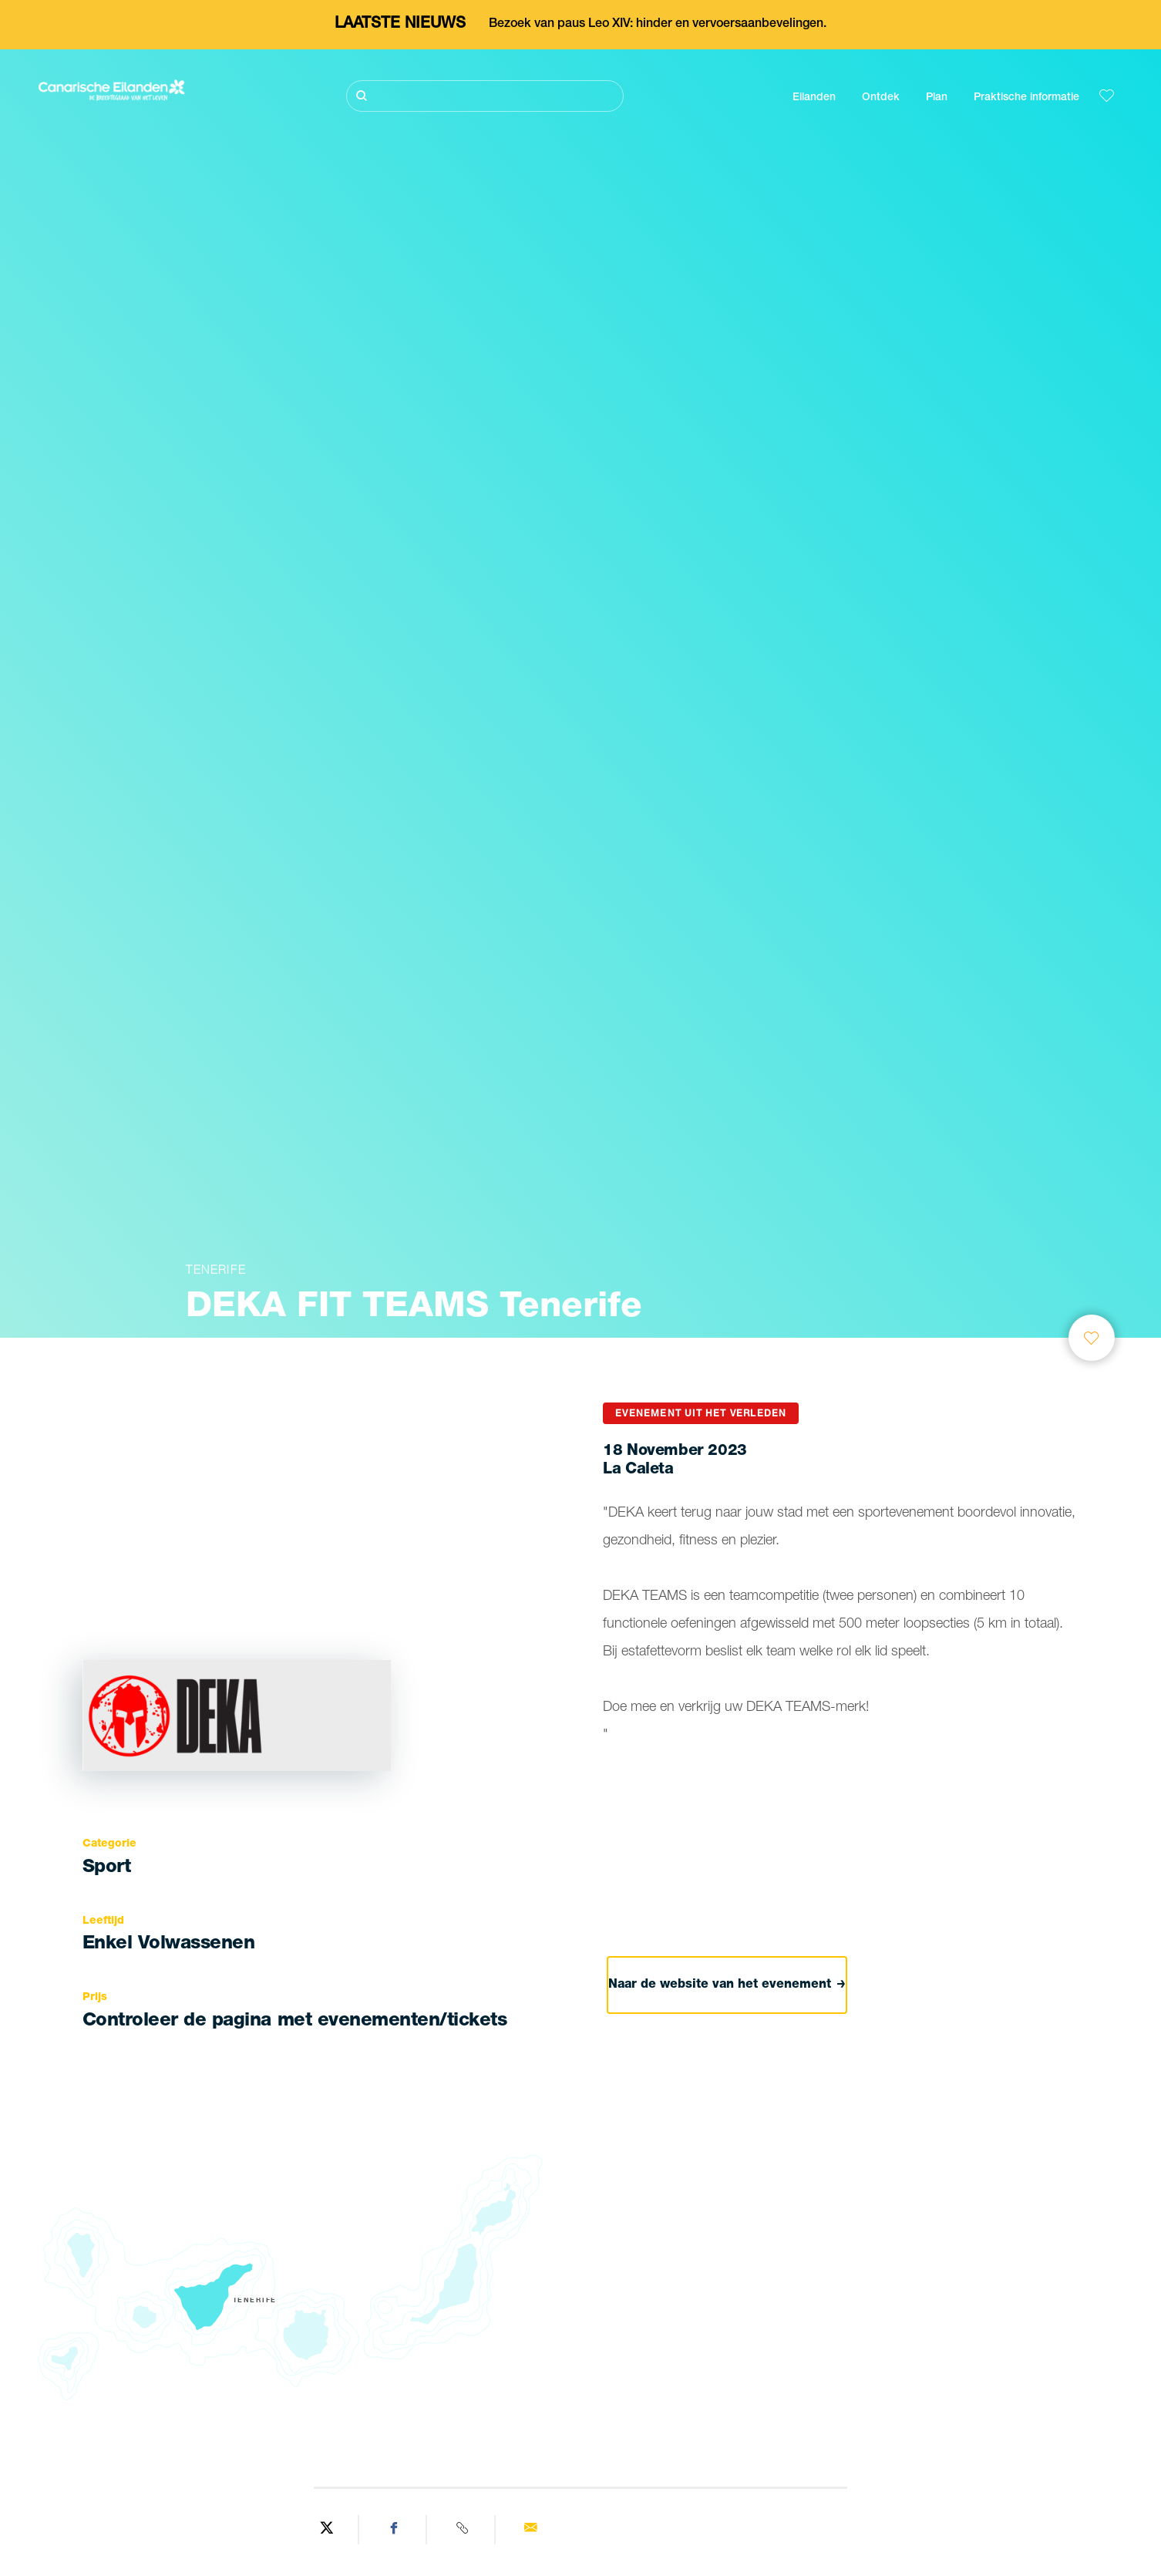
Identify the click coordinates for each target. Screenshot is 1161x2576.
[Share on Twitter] (326, 2529)
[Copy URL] (462, 2529)
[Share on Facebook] (394, 2529)
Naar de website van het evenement (727, 1985)
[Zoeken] (485, 96)
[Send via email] (530, 2529)
